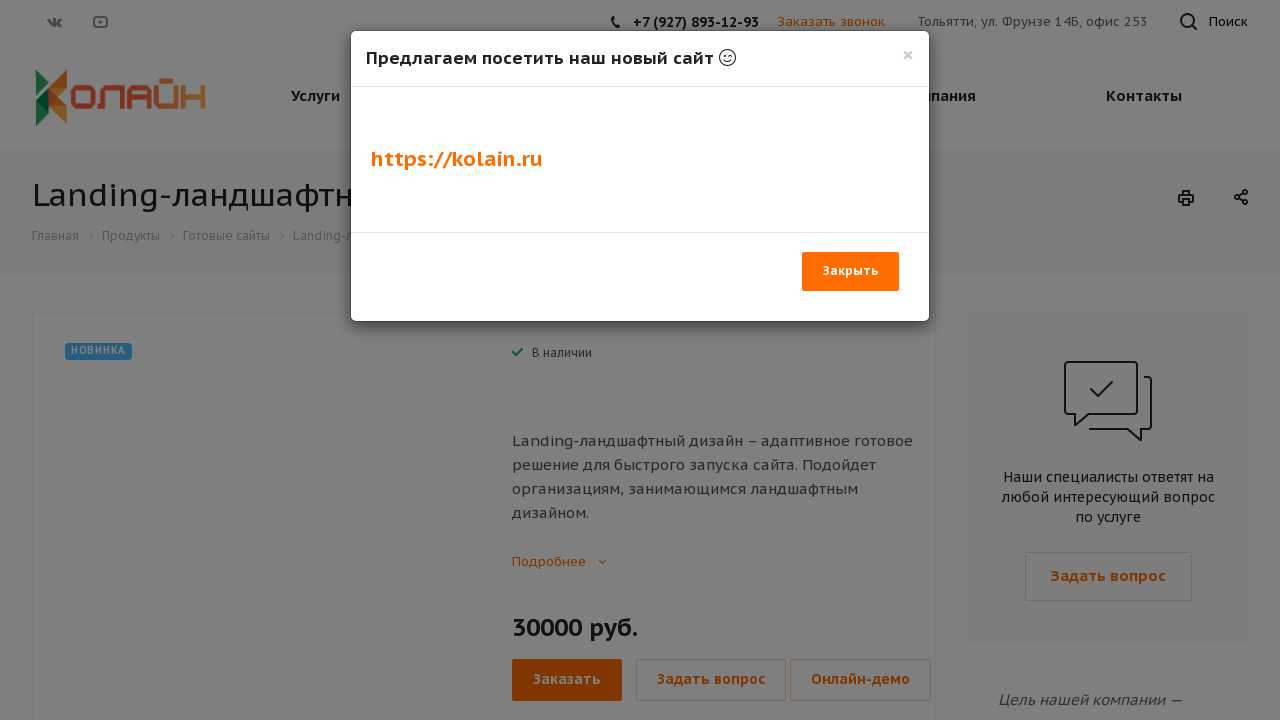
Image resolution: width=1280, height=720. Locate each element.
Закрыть (850, 270)
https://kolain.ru (457, 158)
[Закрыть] (908, 54)
